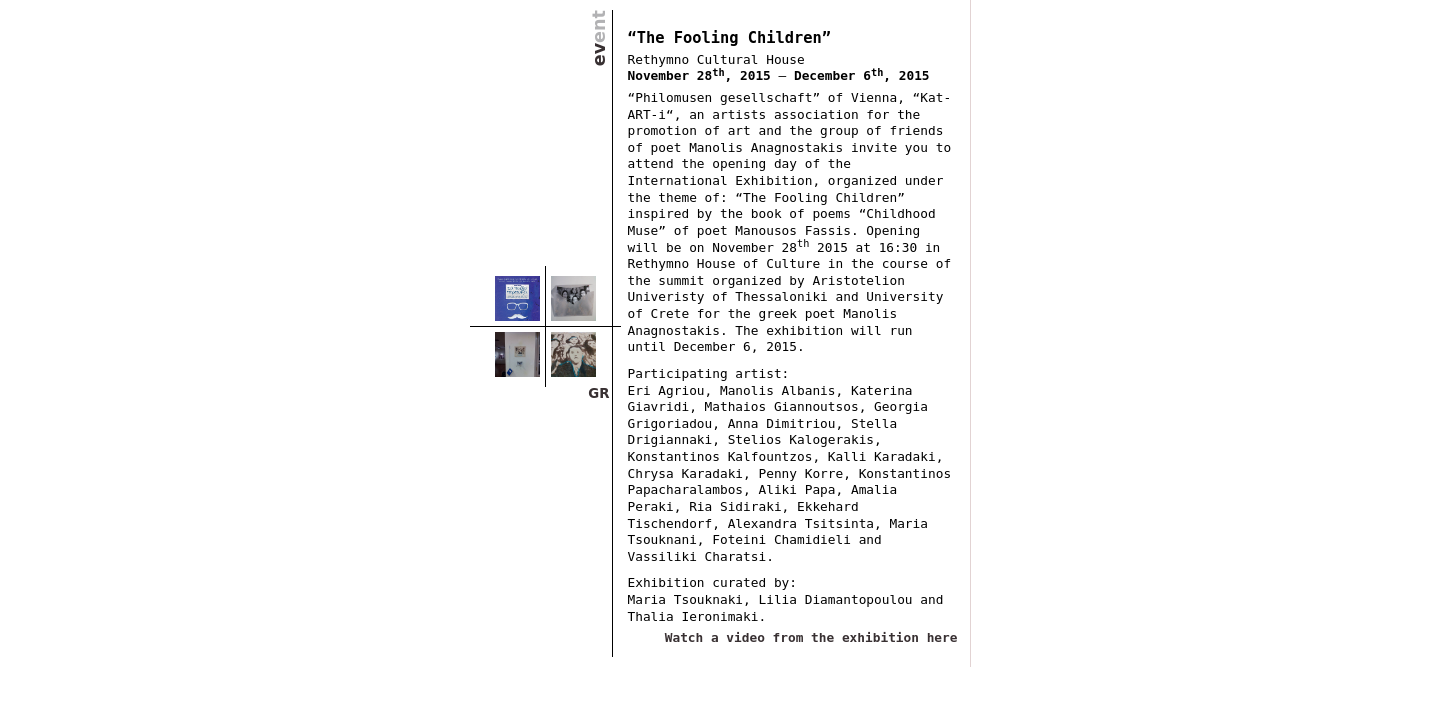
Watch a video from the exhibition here (811, 637)
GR (598, 393)
